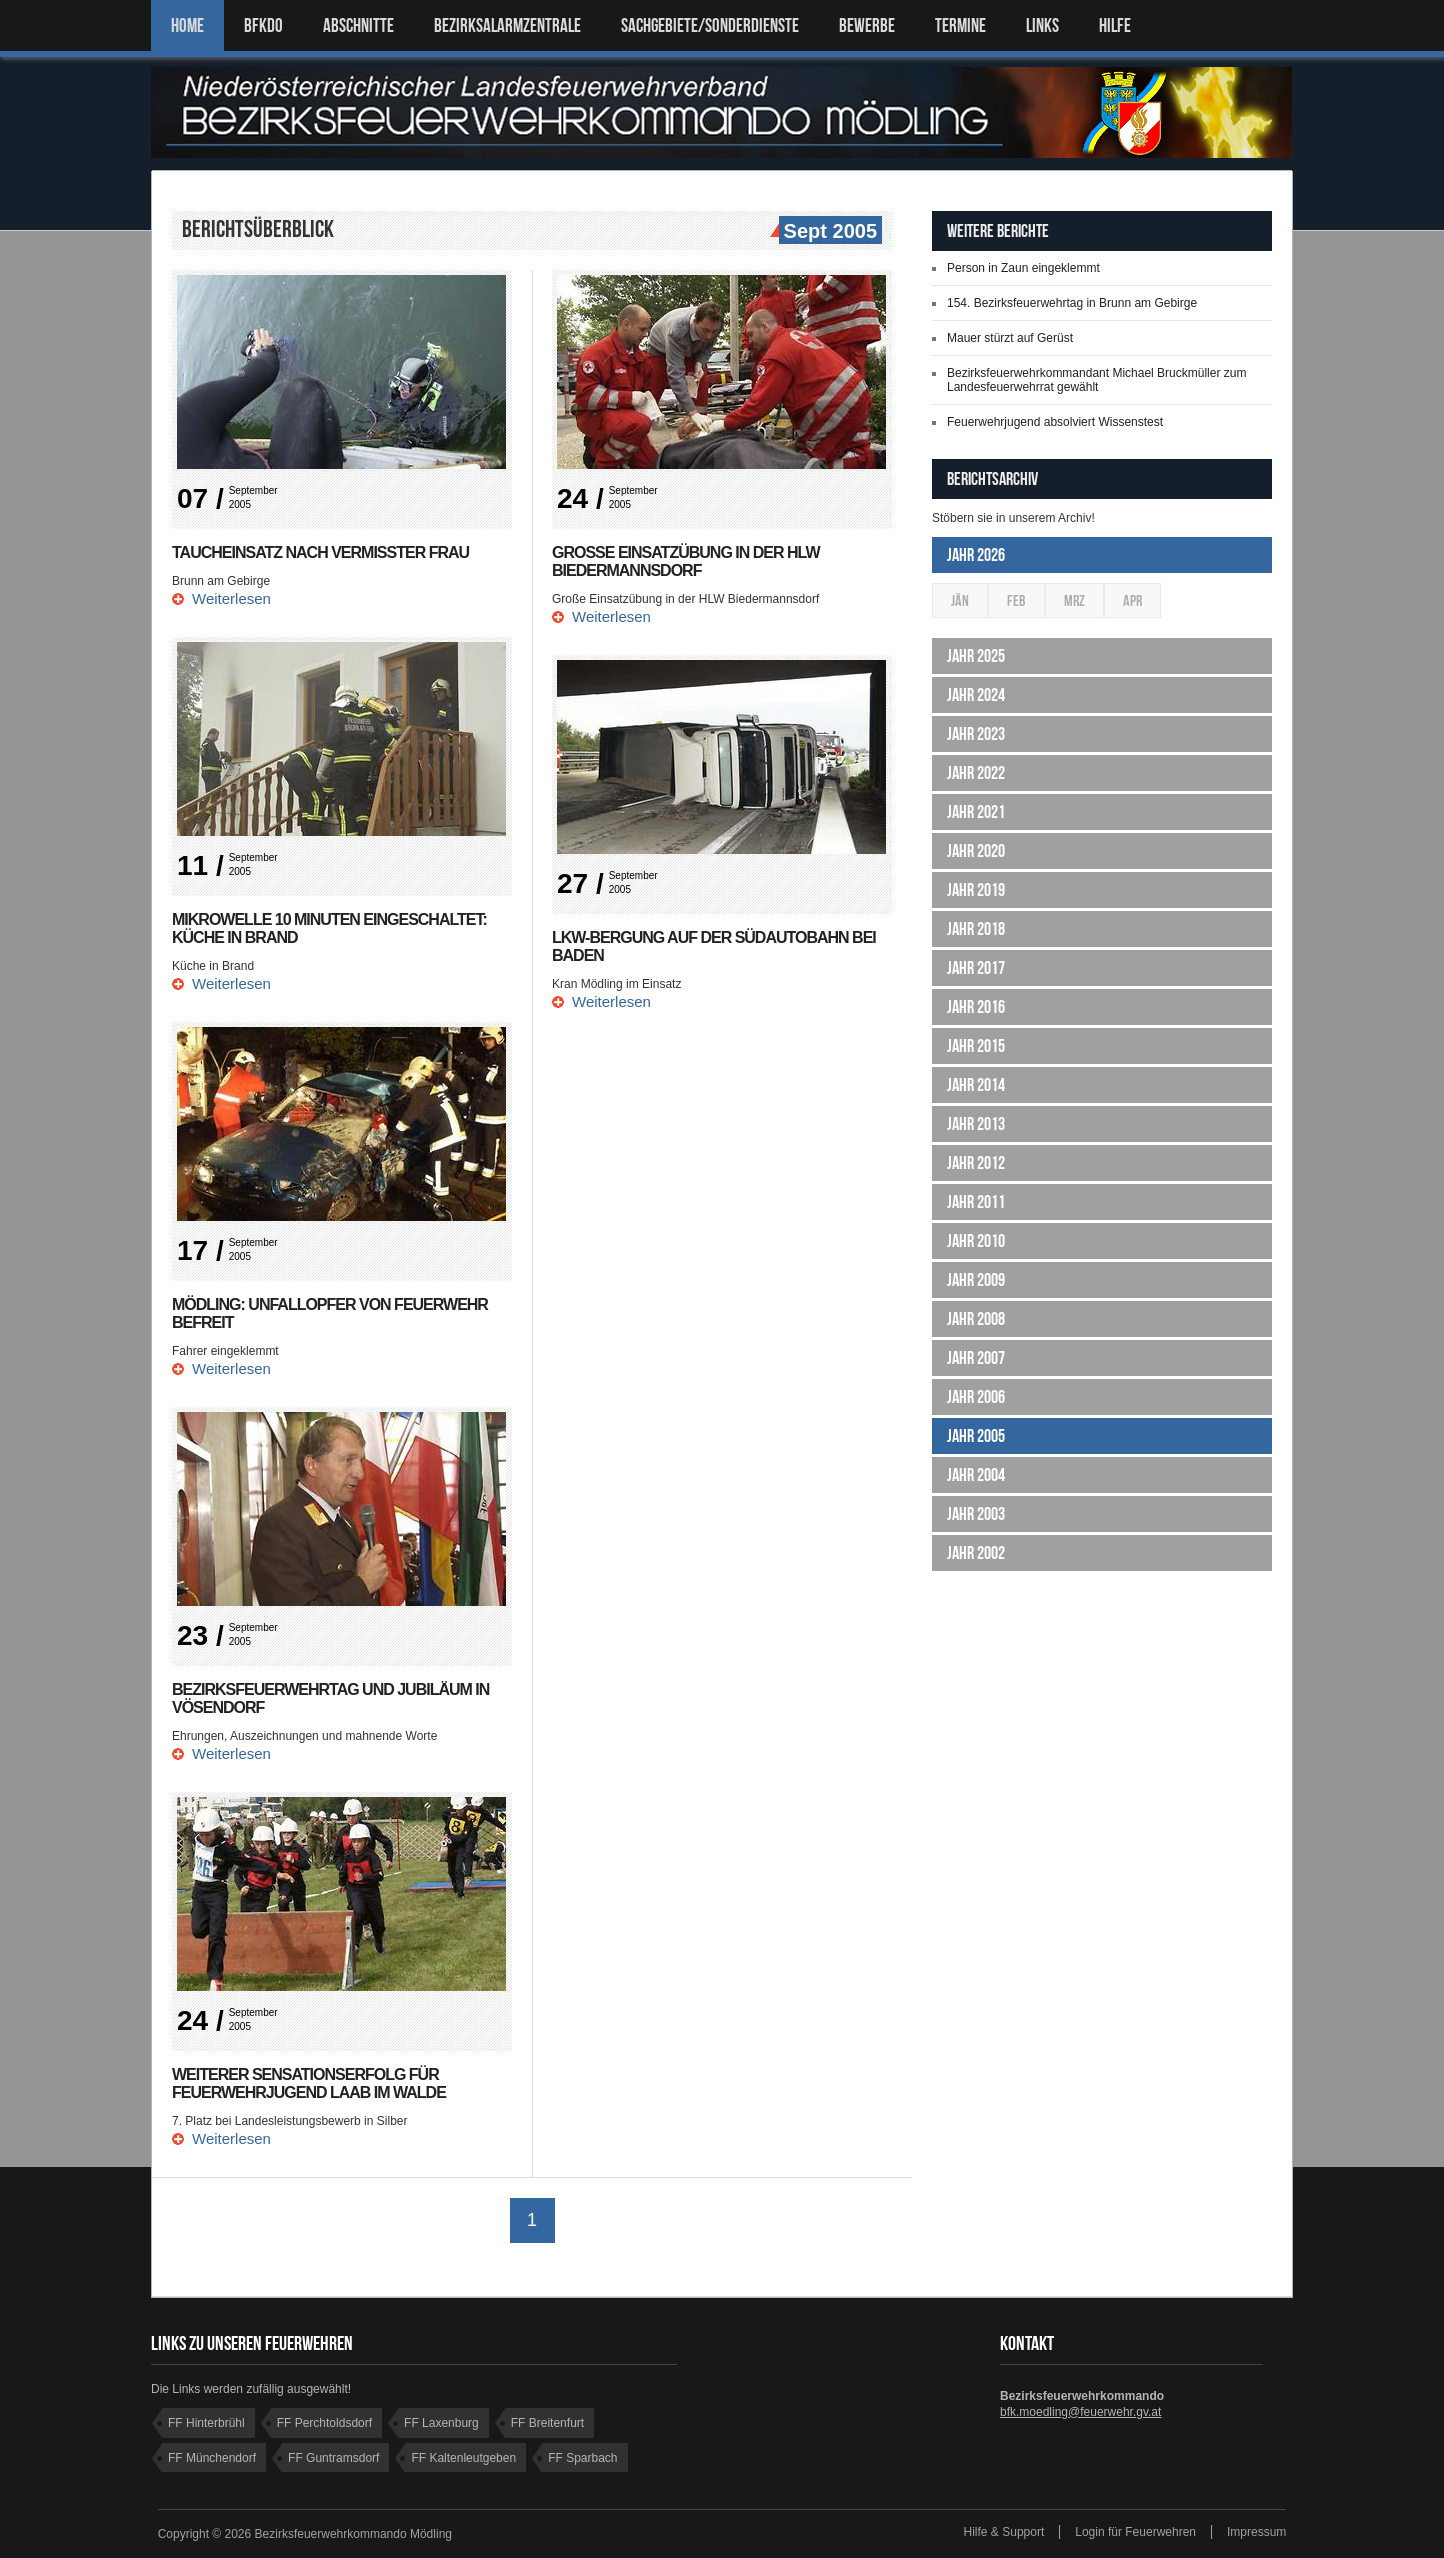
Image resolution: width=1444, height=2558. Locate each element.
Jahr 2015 (976, 1046)
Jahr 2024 (976, 695)
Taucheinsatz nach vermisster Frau (320, 552)
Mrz (1074, 600)
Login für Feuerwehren (1135, 2532)
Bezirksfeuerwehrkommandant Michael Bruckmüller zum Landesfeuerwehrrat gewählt (1096, 380)
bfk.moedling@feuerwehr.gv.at (1080, 2412)
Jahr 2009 (976, 1280)
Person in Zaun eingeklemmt (1023, 268)
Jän (960, 600)
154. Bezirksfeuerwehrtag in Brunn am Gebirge (1072, 303)
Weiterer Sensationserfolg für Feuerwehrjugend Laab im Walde (309, 2083)
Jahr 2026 (976, 555)
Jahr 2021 (976, 812)
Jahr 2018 (976, 929)
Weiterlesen (231, 598)
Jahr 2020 (976, 851)
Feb (1016, 600)
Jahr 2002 (976, 1553)
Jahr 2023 (976, 734)
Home (187, 25)
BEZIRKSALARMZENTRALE (507, 25)
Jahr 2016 (976, 1007)
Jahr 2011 (976, 1202)
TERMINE (960, 25)
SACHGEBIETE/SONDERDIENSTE (710, 25)
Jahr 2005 (976, 1436)
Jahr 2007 (976, 1358)
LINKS (1042, 25)
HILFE (1115, 25)
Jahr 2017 (976, 968)
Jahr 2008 (976, 1319)
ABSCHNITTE (358, 25)
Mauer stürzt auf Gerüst (1010, 338)
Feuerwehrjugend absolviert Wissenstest (1055, 422)
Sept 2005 (828, 232)
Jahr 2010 (976, 1241)
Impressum (1256, 2532)
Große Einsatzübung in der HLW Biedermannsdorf (686, 561)
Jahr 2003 (976, 1514)
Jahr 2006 (976, 1397)
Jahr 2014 (976, 1085)
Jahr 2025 (976, 656)
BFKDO (263, 25)
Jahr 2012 (976, 1163)
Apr (1132, 600)
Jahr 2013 (976, 1124)
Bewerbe (867, 25)
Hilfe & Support (1004, 2532)
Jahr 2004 (976, 1475)
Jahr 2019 (976, 890)
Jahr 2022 (976, 773)
